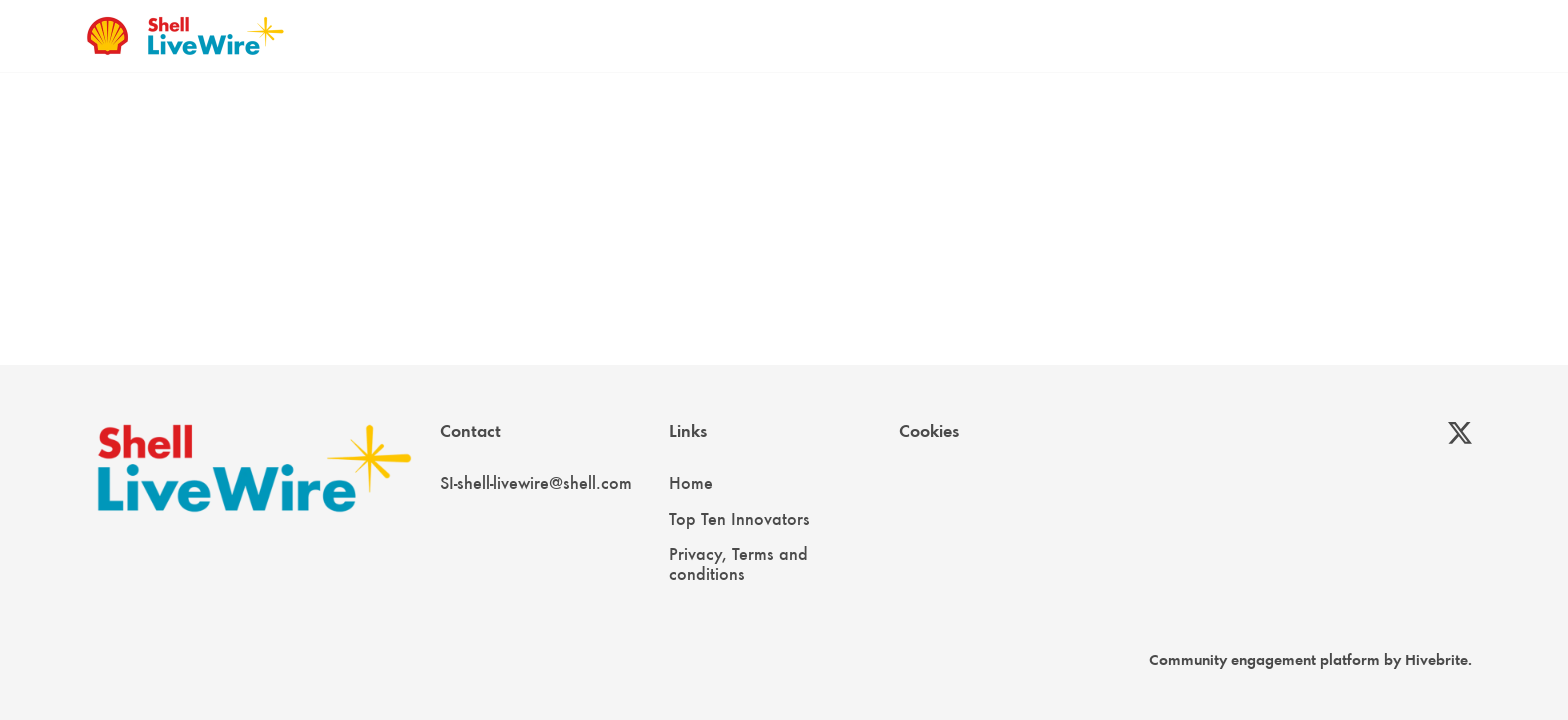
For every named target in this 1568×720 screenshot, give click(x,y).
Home (691, 483)
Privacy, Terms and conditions (738, 564)
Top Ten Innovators (739, 519)
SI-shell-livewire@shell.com (536, 483)
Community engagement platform (1264, 659)
